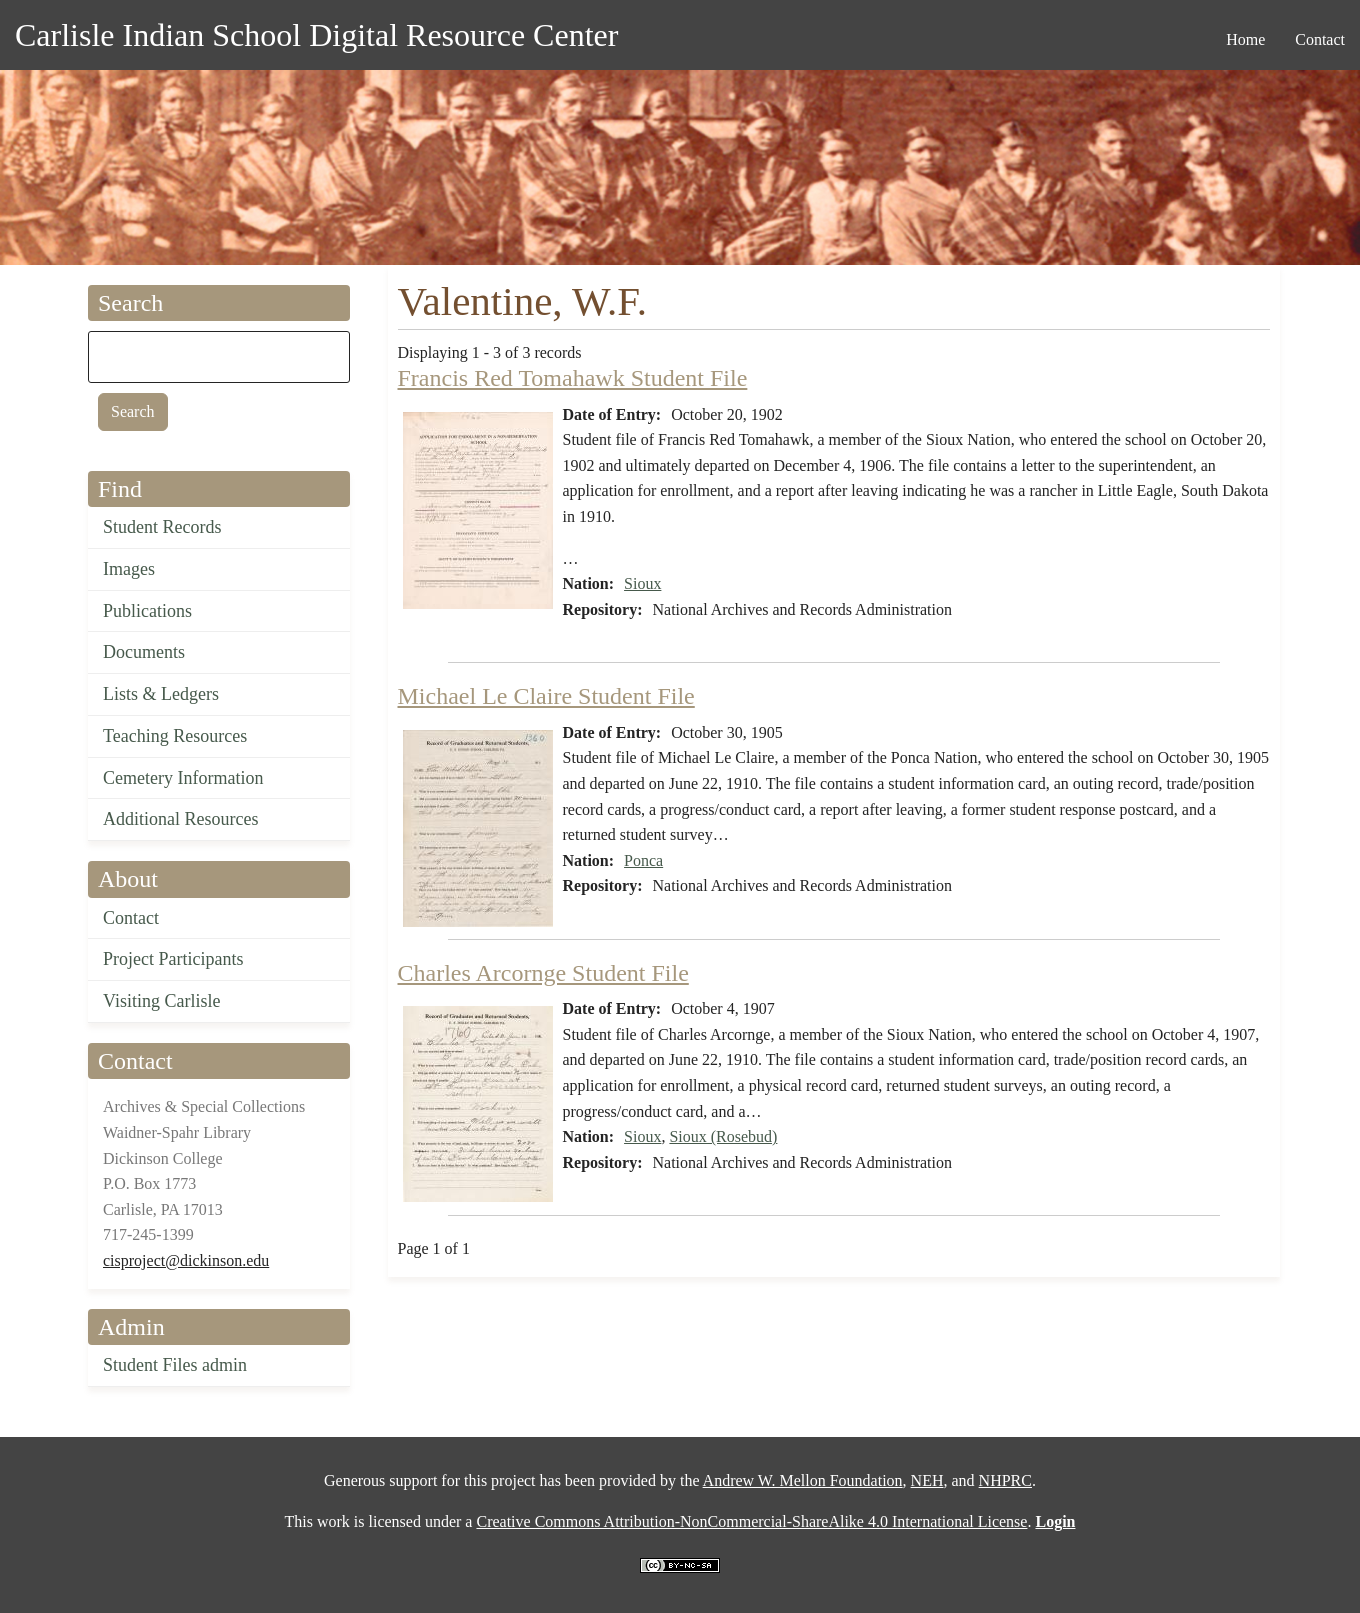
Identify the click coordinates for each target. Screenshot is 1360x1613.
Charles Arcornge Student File (543, 973)
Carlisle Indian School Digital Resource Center (316, 35)
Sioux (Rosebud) (723, 1136)
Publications (147, 611)
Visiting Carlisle (161, 1001)
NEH (927, 1480)
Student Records (162, 527)
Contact (131, 918)
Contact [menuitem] (1320, 39)
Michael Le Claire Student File (546, 696)
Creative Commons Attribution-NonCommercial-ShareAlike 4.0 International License (751, 1521)
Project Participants (173, 959)
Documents (144, 652)
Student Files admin (175, 1365)
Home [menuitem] (1245, 39)
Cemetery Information (183, 778)
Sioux (642, 583)
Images (129, 569)
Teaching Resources (175, 736)
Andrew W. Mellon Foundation (803, 1480)
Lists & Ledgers (161, 694)
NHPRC (1005, 1480)
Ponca (643, 860)
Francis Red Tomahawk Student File (573, 378)
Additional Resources (180, 819)
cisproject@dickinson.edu (186, 1260)
